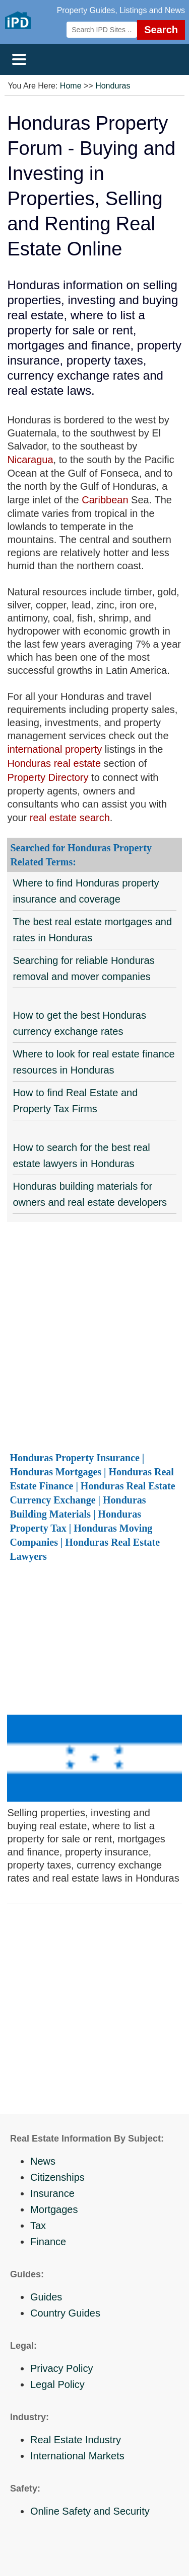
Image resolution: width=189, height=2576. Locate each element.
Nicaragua (30, 459)
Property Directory (47, 777)
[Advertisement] (94, 1336)
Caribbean (105, 499)
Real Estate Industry (75, 2439)
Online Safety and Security (90, 2511)
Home (71, 85)
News (42, 2161)
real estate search (70, 817)
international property (54, 749)
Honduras (112, 85)
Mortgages (54, 2209)
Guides (46, 2296)
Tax (38, 2225)
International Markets (77, 2455)
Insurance (52, 2193)
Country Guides (65, 2313)
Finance (48, 2241)
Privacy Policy (61, 2368)
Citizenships (57, 2177)
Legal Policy (57, 2384)
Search (161, 29)
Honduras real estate (55, 763)
